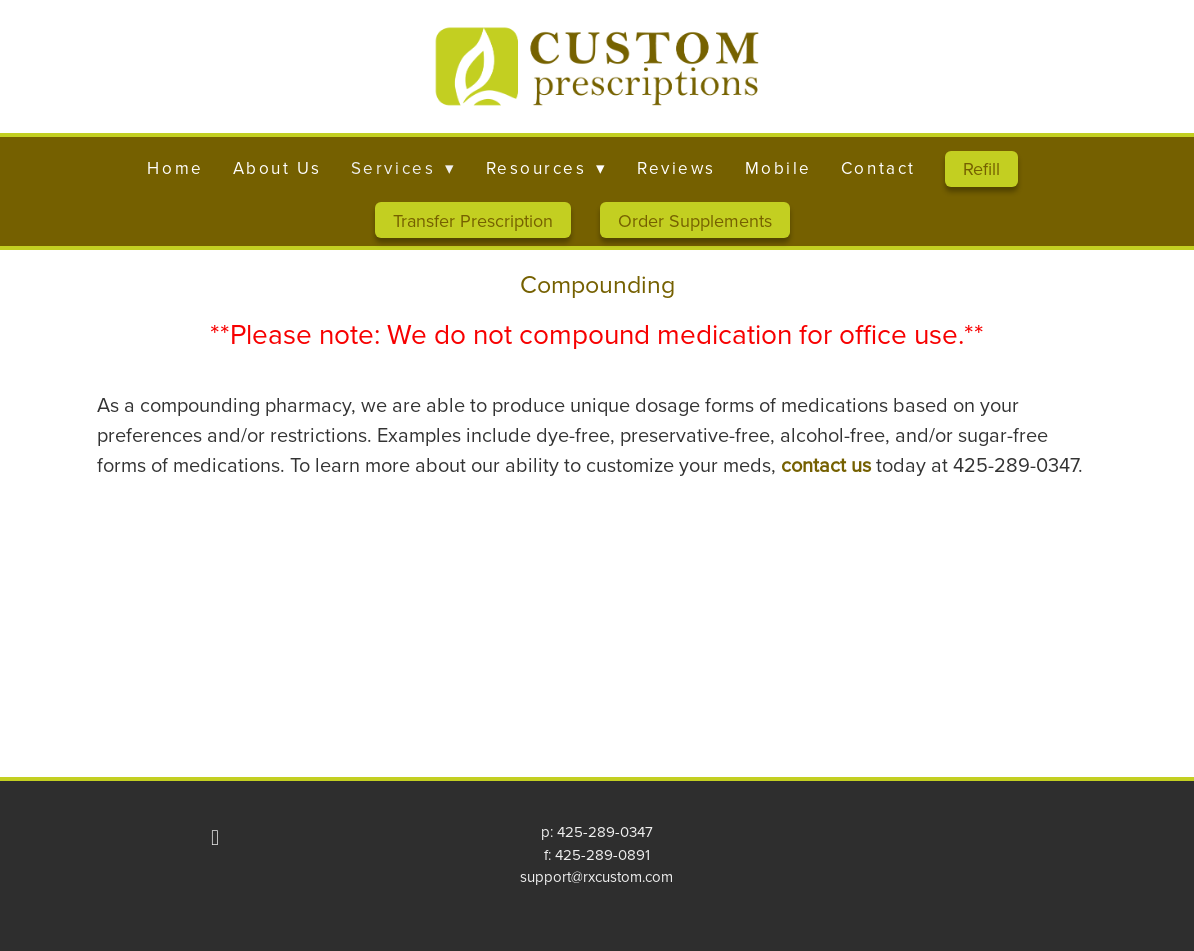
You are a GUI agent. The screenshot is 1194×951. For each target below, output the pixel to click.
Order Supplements (695, 220)
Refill (981, 168)
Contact (878, 168)
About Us (277, 168)
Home (175, 168)
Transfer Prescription (473, 220)
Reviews (676, 168)
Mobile (778, 168)
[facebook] (215, 837)
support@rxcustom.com (596, 876)
